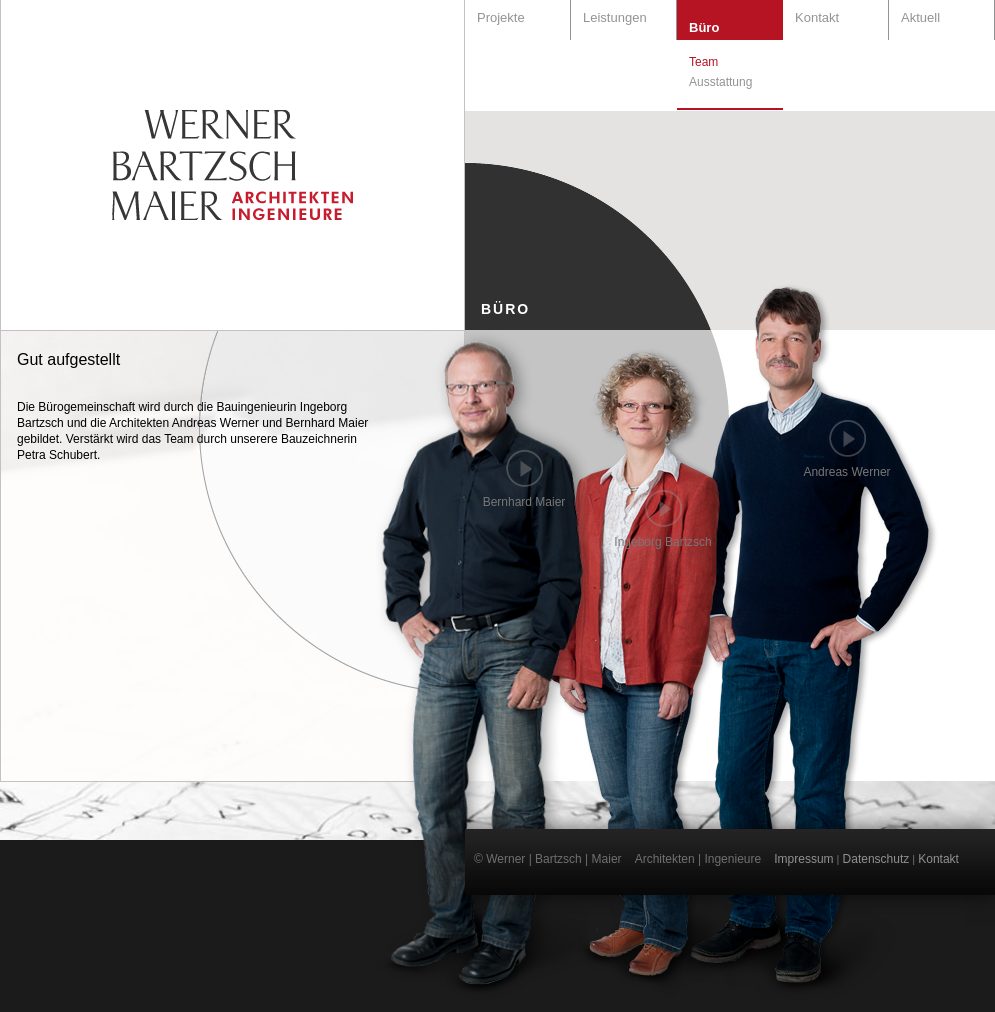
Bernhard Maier (524, 502)
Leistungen (615, 17)
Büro (704, 27)
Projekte (501, 17)
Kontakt (817, 17)
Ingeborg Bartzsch (662, 542)
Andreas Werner (846, 472)
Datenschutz (876, 859)
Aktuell (920, 17)
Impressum (803, 859)
